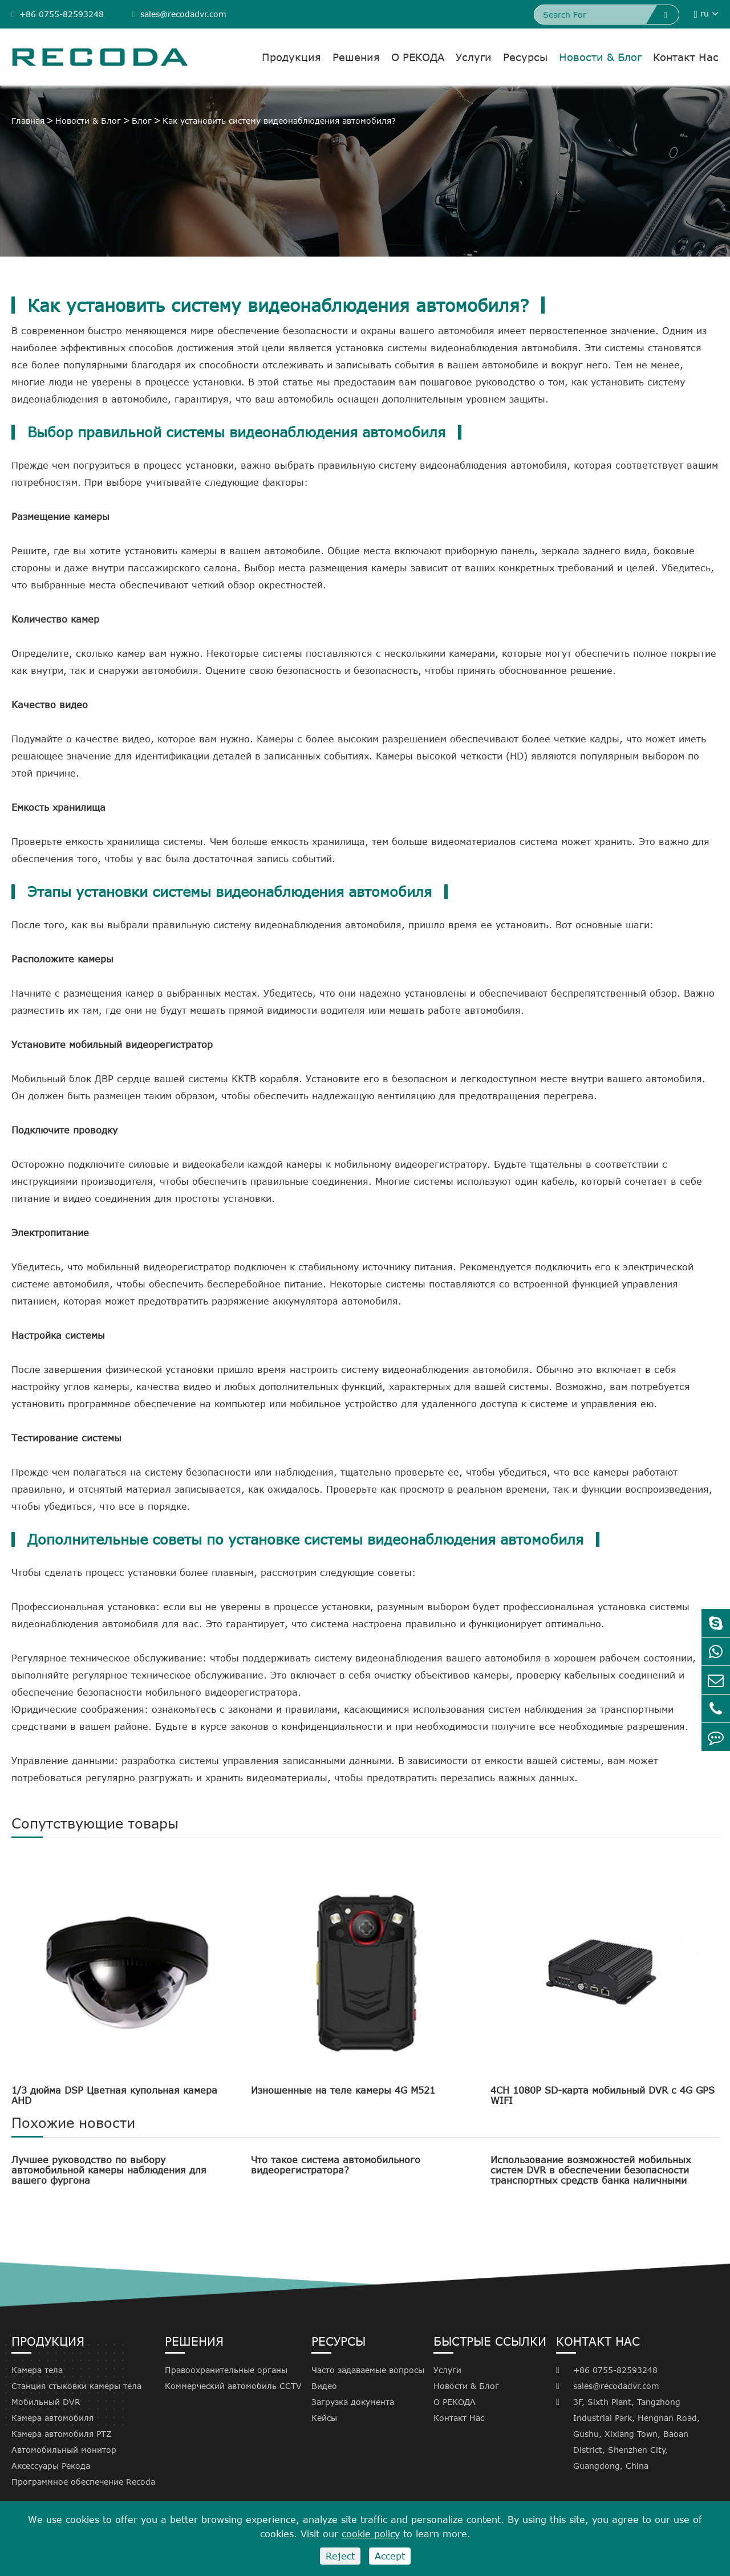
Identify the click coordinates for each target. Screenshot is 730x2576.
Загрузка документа (352, 2402)
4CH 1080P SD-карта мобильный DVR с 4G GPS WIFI (602, 2095)
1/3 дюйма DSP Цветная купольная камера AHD (114, 2095)
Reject (340, 2556)
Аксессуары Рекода (50, 2466)
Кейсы (324, 2418)
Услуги (474, 57)
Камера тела (37, 2370)
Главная (27, 120)
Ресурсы (525, 57)
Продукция (291, 57)
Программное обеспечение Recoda (83, 2481)
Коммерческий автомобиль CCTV (233, 2386)
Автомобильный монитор (63, 2450)
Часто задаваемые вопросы (367, 2370)
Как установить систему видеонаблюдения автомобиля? (279, 120)
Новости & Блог (600, 57)
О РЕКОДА (417, 57)
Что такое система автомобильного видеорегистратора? (335, 2165)
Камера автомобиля (52, 2418)
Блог (142, 120)
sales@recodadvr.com (179, 14)
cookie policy (371, 2534)
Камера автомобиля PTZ (61, 2434)
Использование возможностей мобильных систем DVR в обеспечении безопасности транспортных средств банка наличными (590, 2170)
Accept (390, 2556)
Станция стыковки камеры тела (76, 2386)
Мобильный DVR (45, 2402)
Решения (356, 57)
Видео (324, 2386)
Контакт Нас (686, 57)
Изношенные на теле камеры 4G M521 (343, 2090)
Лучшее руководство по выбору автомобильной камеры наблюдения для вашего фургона (108, 2170)
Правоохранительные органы (226, 2370)
